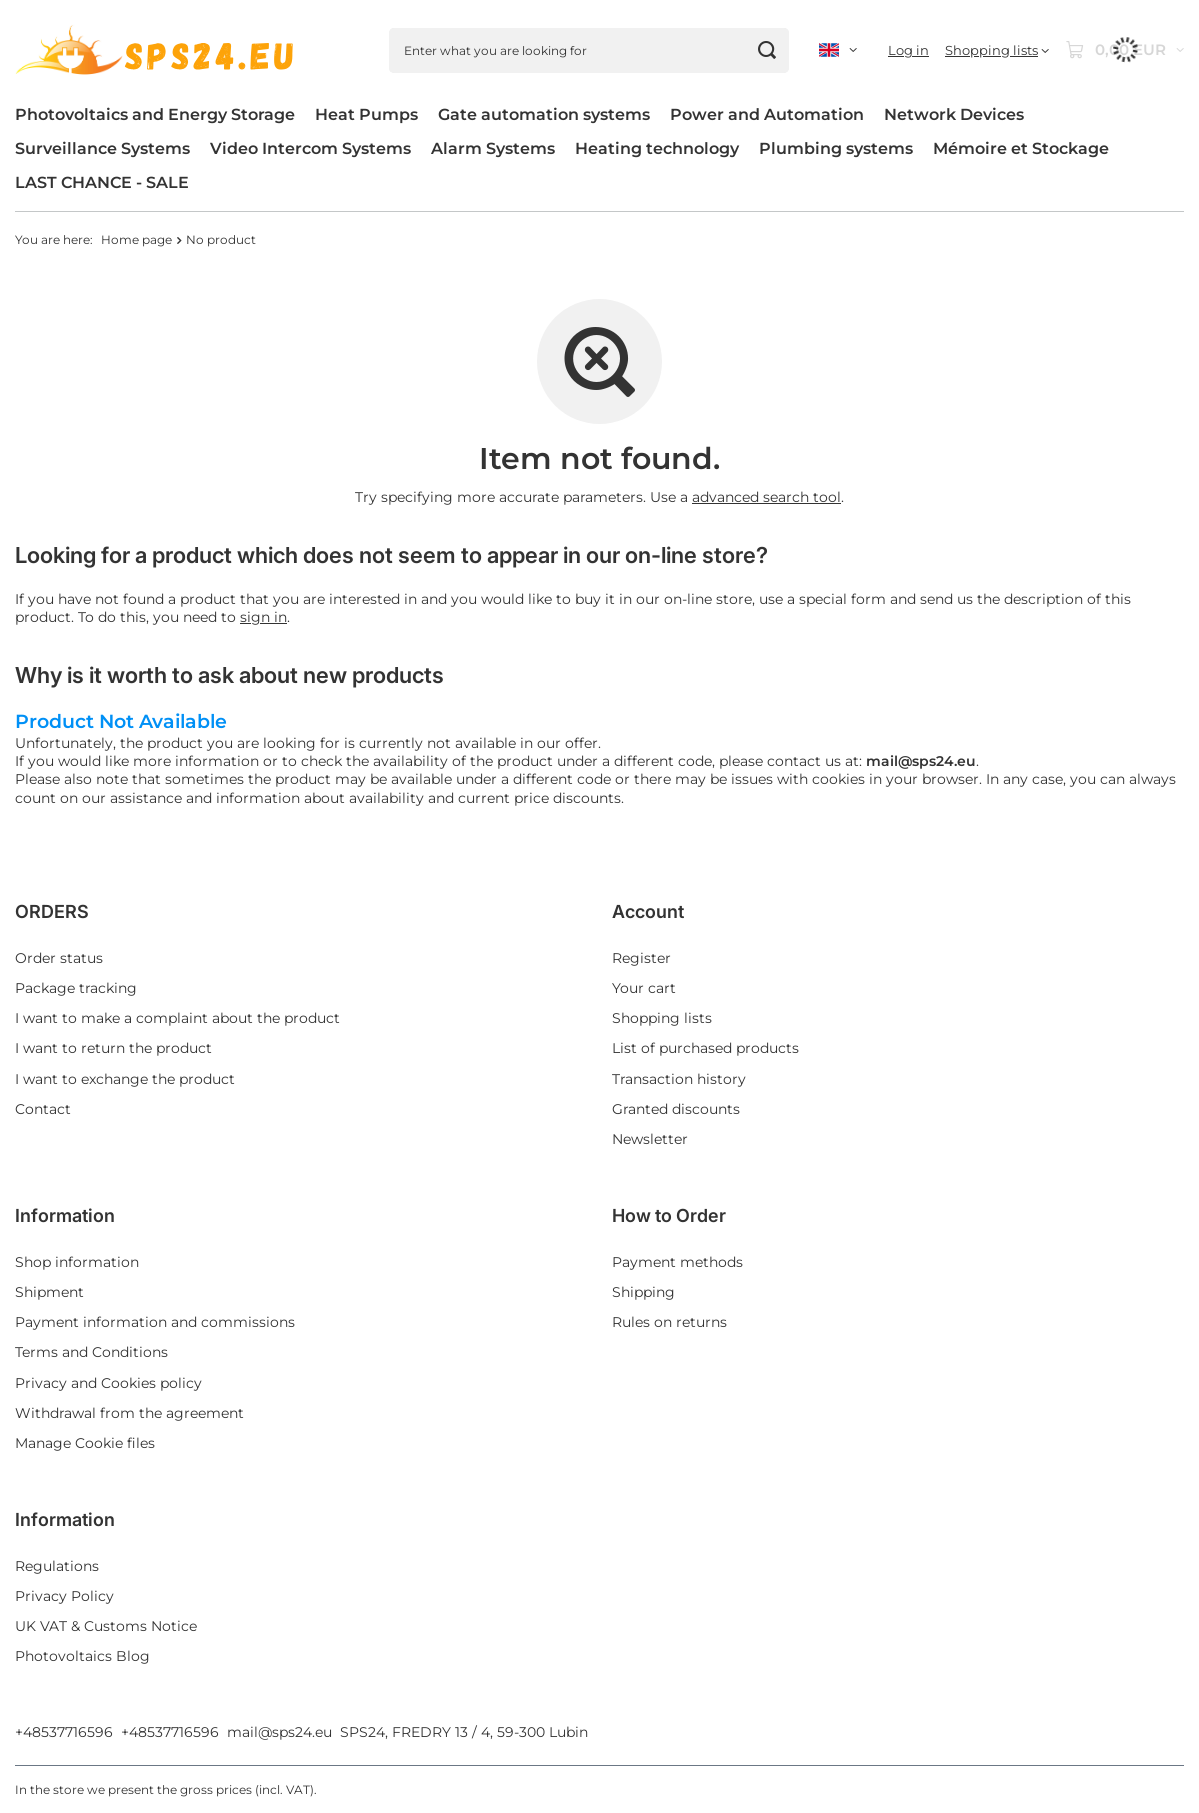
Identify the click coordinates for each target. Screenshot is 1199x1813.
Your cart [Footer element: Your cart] (644, 988)
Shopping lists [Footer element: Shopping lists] (662, 1018)
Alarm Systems (493, 148)
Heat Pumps (366, 114)
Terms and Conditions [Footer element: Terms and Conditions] (91, 1352)
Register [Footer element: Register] (641, 958)
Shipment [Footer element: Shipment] (49, 1292)
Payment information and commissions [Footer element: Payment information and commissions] (155, 1322)
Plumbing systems (836, 148)
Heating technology (657, 148)
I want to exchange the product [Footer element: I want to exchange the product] (125, 1079)
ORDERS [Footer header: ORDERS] (52, 911)
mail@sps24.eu (279, 1732)
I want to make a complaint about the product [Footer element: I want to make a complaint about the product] (177, 1018)
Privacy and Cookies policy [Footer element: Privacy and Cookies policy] (108, 1383)
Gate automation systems (544, 114)
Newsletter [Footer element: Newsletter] (650, 1139)
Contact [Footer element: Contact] (43, 1109)
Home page (136, 239)
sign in (263, 617)
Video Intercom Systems (310, 148)
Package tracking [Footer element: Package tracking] (76, 988)
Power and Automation (767, 114)
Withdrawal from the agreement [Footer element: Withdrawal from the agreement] (129, 1413)
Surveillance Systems (102, 148)
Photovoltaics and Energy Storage (155, 114)
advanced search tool (766, 497)
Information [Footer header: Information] (65, 1215)
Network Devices (954, 114)
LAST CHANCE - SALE (102, 182)
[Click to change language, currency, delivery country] (838, 50)
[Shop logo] (157, 50)
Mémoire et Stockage (1021, 148)
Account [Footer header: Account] (648, 911)
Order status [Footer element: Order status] (59, 958)
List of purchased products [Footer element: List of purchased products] (705, 1048)
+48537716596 (64, 1732)
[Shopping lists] (997, 50)
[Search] (766, 50)
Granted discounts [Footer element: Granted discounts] (676, 1109)
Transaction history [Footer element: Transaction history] (679, 1079)
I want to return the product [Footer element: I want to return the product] (113, 1048)
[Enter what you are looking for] (589, 50)
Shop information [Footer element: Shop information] (77, 1262)
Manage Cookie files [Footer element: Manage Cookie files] (85, 1443)
